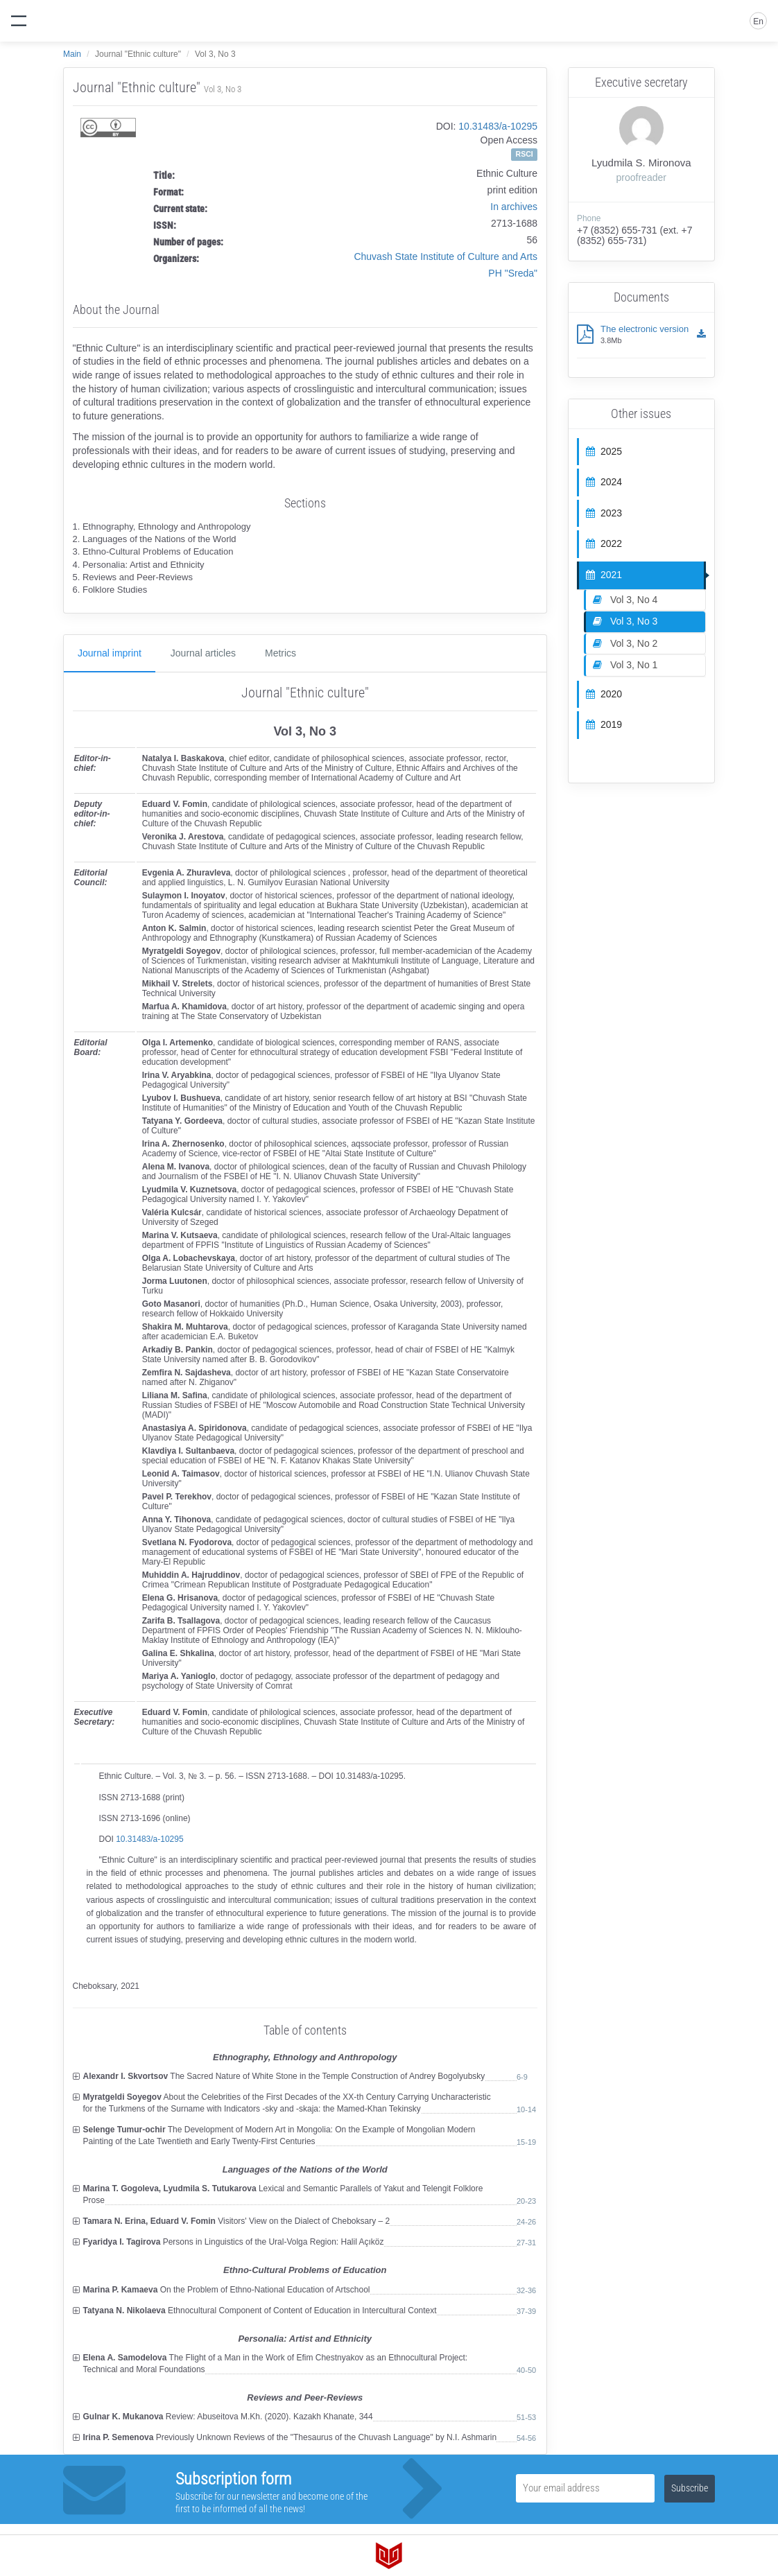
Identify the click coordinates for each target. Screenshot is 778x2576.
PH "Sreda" (512, 273)
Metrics (280, 653)
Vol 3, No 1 (625, 664)
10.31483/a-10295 (497, 126)
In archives (513, 206)
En (758, 21)
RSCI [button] (524, 154)
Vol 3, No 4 (625, 599)
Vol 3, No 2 (625, 643)
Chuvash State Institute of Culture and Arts (445, 256)
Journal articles (203, 653)
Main (72, 54)
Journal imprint (109, 653)
